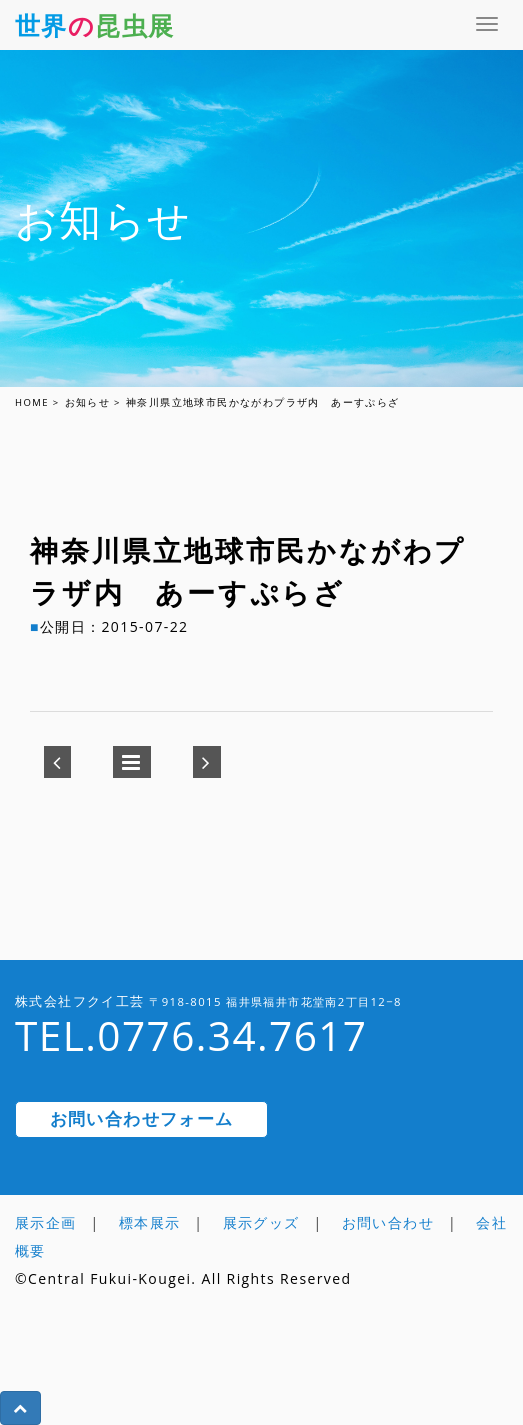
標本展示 (150, 1222)
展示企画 (46, 1222)
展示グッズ (261, 1222)
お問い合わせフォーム (142, 1118)
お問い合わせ (388, 1222)
